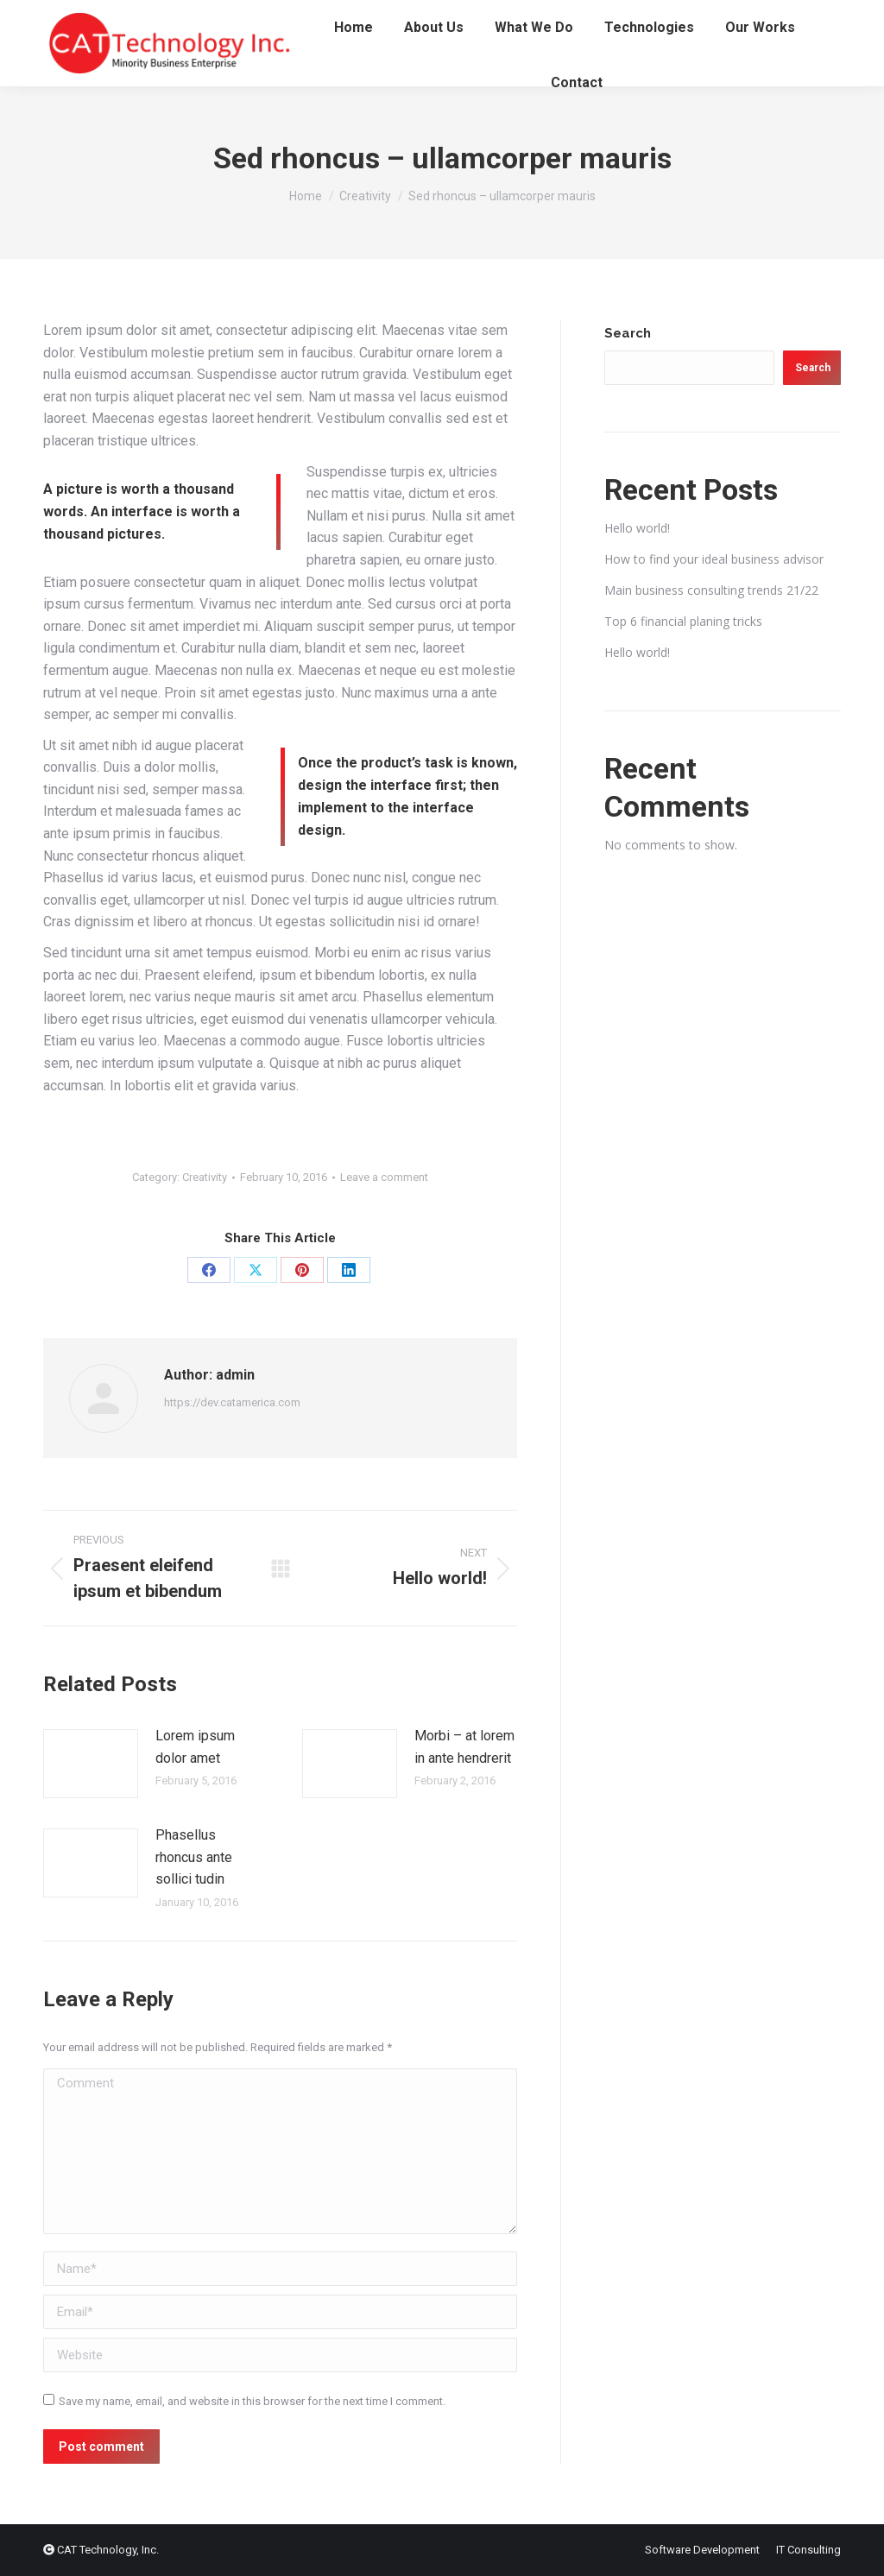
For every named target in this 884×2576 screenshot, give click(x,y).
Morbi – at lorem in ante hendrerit (464, 1746)
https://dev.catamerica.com (232, 1402)
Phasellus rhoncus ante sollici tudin (193, 1857)
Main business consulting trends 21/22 (711, 590)
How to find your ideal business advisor (714, 559)
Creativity (204, 1177)
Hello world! (637, 528)
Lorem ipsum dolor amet (195, 1746)
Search (627, 333)
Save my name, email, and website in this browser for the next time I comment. (252, 2401)
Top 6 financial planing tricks (683, 621)
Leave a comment (384, 1177)
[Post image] (90, 1763)
